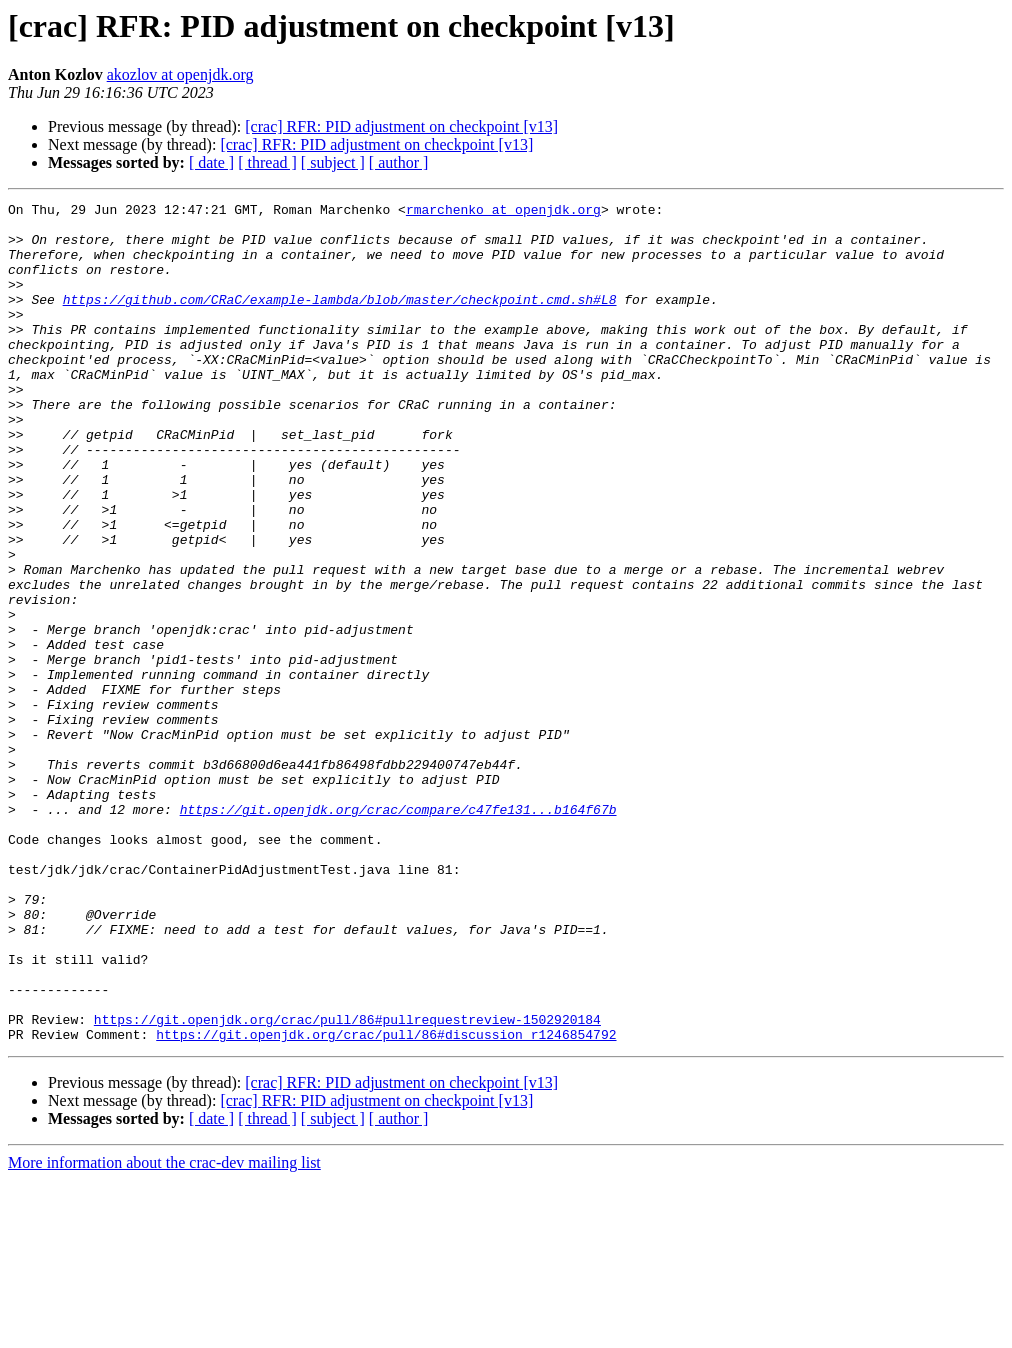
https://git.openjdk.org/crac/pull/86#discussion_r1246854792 (386, 1202)
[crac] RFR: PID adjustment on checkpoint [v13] (401, 126)
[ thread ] (267, 162)
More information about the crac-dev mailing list (164, 1330)
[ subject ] (333, 162)
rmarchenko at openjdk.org (503, 212)
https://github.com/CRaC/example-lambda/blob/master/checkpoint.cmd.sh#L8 (340, 320)
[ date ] (211, 162)
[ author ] (399, 162)
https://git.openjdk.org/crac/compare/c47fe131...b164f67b (398, 932)
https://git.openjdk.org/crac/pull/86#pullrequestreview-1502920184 (347, 1184)
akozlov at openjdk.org (180, 74)
